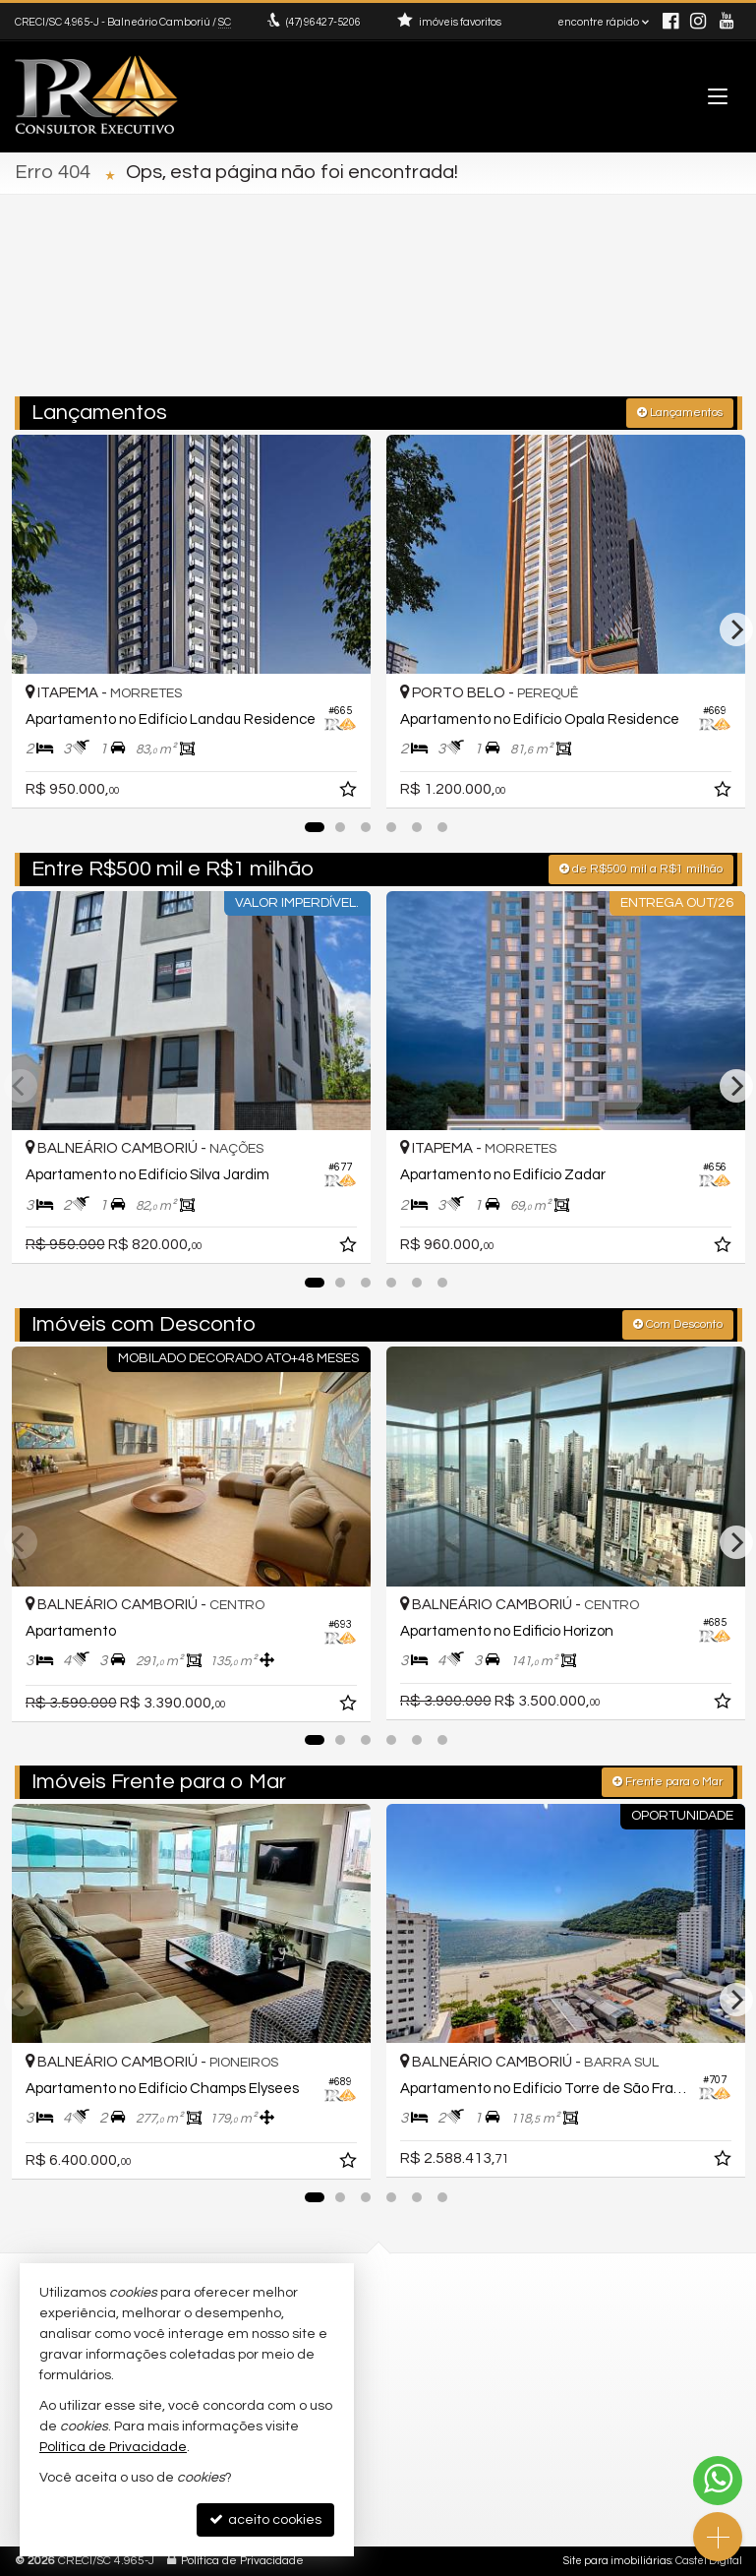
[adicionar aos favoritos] (350, 793)
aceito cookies (265, 2519)
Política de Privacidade (242, 2560)
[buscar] (698, 314)
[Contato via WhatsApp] (717, 2480)
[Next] (736, 629)
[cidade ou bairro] (552, 314)
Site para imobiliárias (617, 2560)
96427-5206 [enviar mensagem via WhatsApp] (323, 22)
